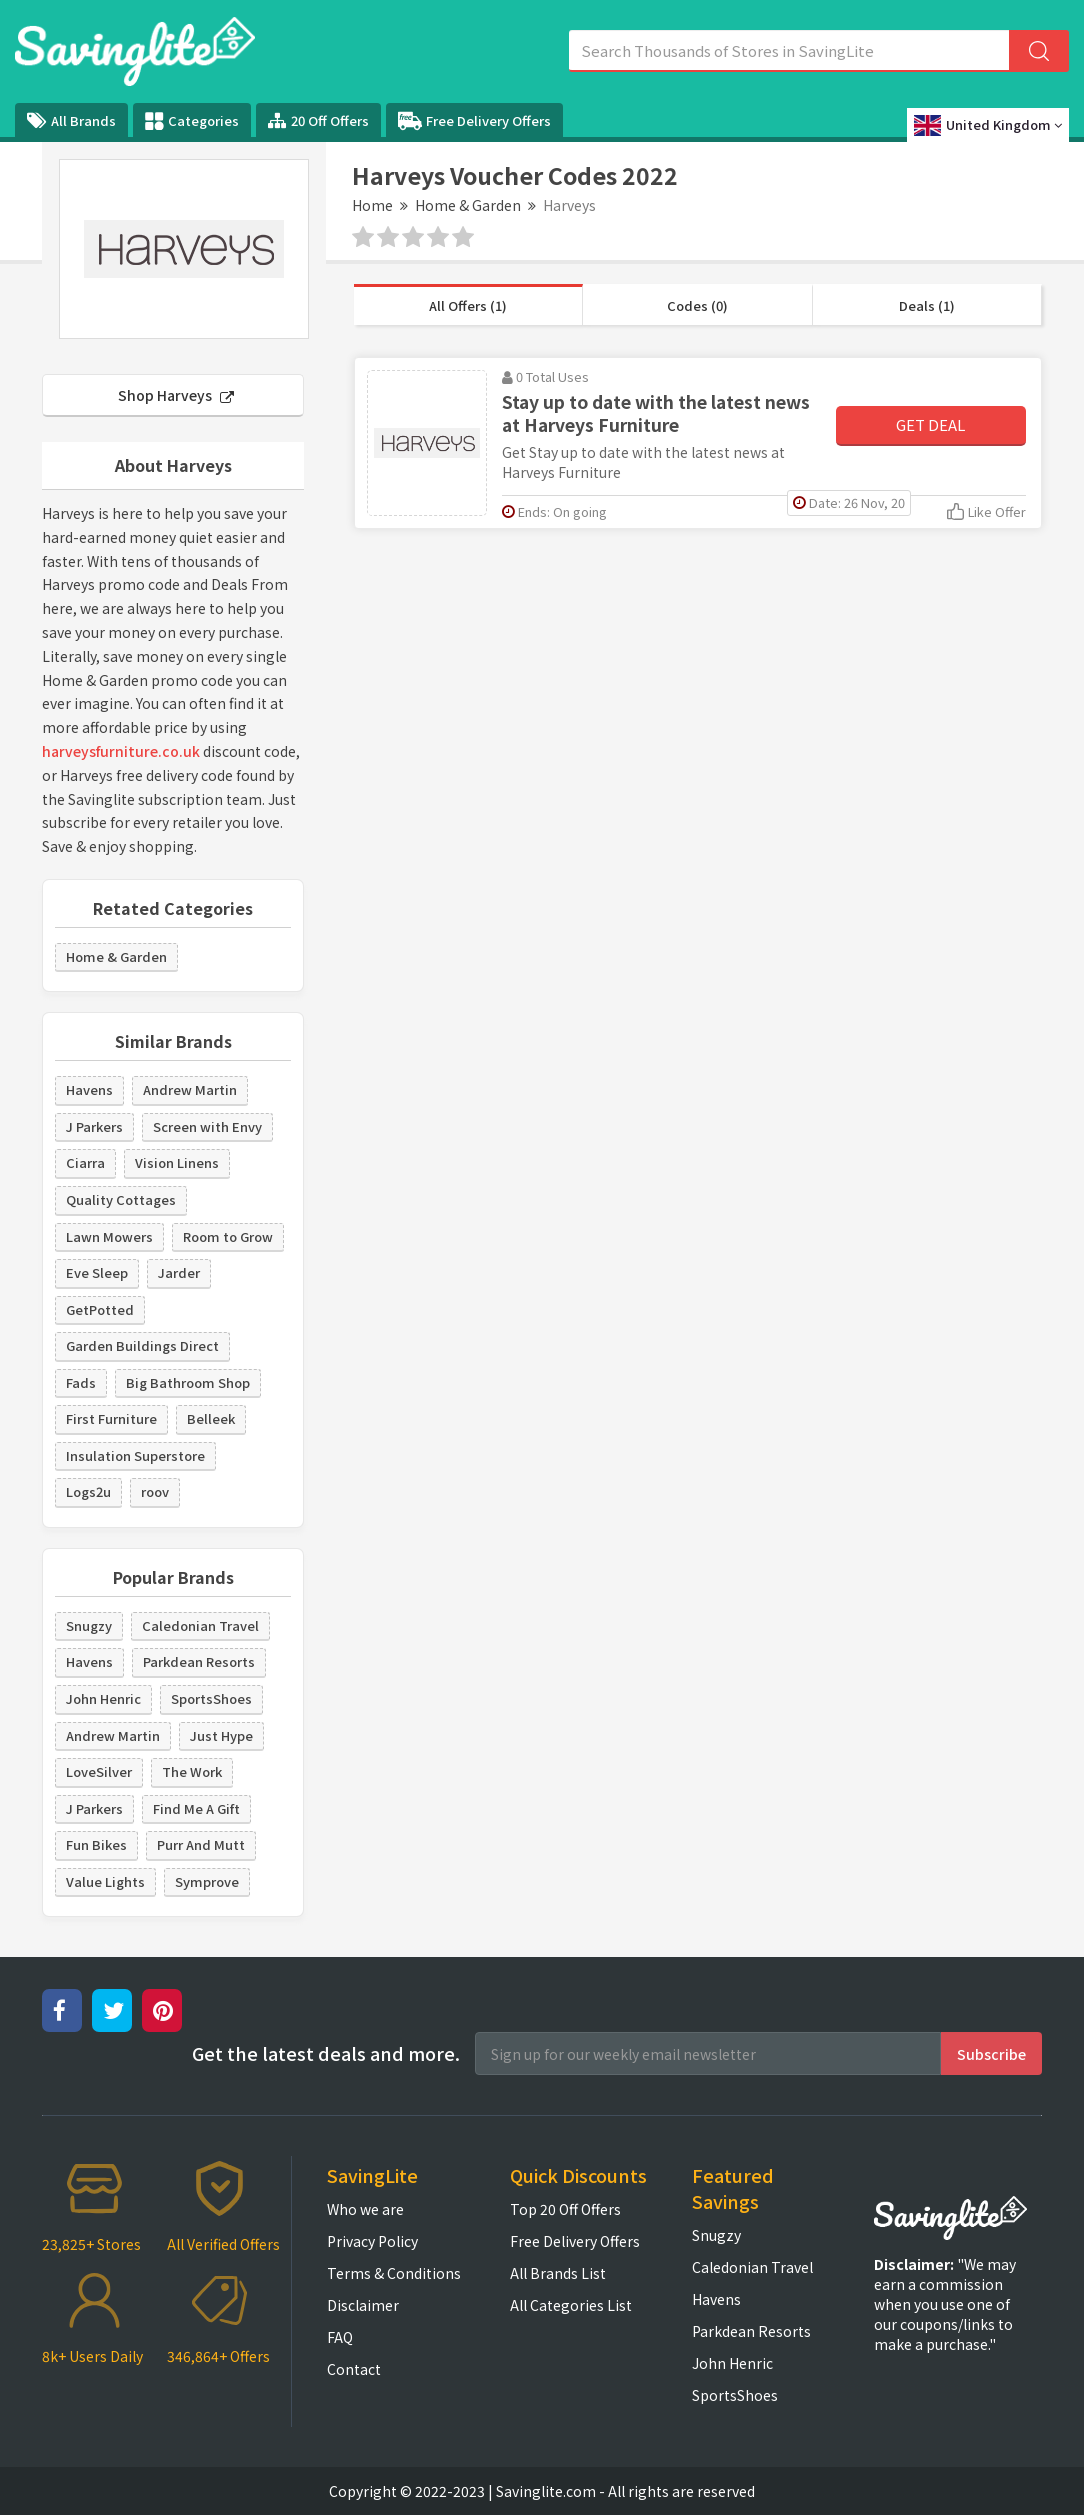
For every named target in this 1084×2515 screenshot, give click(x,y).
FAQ (340, 2337)
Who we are (365, 2209)
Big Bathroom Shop (188, 1382)
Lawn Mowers (109, 1236)
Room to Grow (228, 1236)
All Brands (71, 120)
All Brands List (558, 2273)
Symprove (207, 1881)
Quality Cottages (121, 1199)
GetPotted (100, 1309)
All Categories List (571, 2305)
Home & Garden (468, 205)
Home (372, 205)
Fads (81, 1382)
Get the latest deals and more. (326, 2053)
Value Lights (105, 1881)
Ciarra (85, 1162)
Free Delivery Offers (474, 121)
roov (155, 1491)
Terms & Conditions (394, 2273)
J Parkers (94, 1126)
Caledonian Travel (200, 1625)
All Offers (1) (468, 305)
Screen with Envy (207, 1126)
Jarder (179, 1272)
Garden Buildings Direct (142, 1345)
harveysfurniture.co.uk (121, 751)
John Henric (103, 1698)
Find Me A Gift (196, 1808)
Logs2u (88, 1491)
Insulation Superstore (135, 1455)
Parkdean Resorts (199, 1661)
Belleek (211, 1418)
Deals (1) (927, 305)
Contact (354, 2369)
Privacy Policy (372, 2241)
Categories (192, 121)
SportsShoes (211, 1698)
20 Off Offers (318, 120)
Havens (89, 1089)
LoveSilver (99, 1771)
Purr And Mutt (201, 1844)
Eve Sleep (97, 1272)
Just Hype (221, 1735)
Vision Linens (177, 1162)
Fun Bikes (96, 1844)
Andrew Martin (190, 1089)
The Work (192, 1771)
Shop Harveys (176, 395)
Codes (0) (697, 305)
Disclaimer (363, 2305)
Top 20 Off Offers (565, 2209)
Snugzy (89, 1625)
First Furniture (111, 1418)
